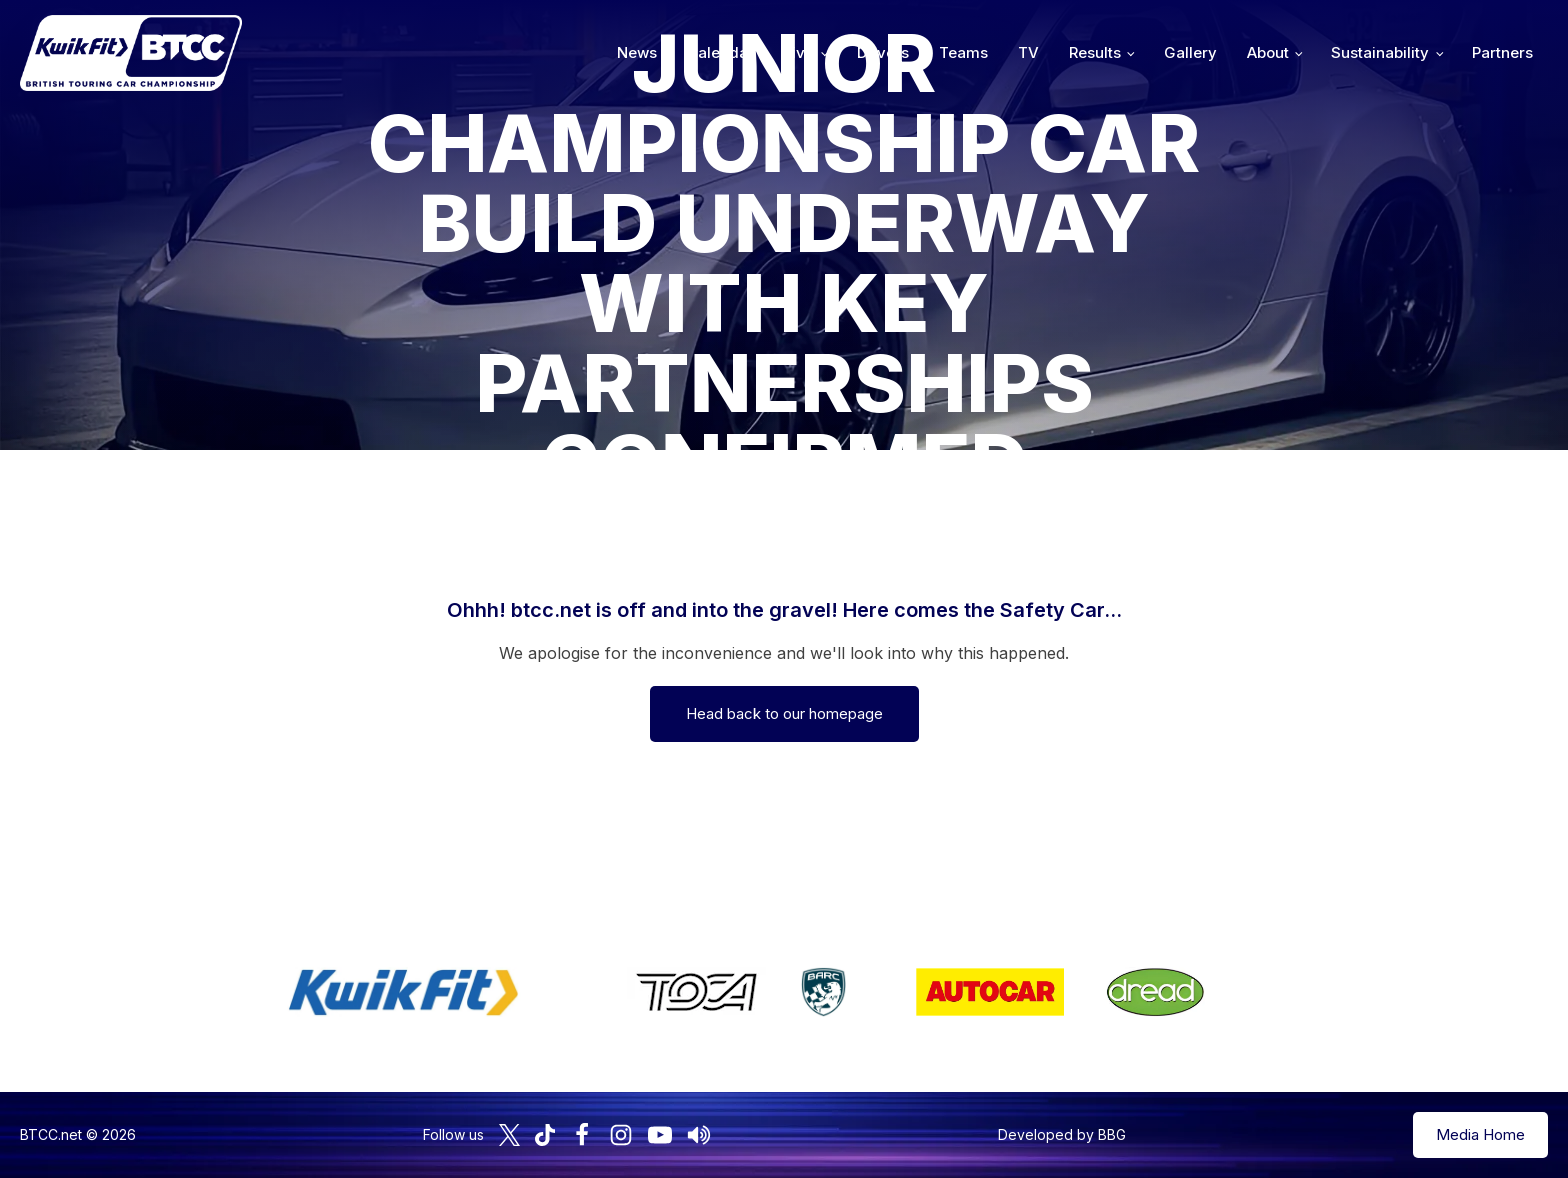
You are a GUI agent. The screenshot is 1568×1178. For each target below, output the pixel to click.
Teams (963, 52)
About (1268, 52)
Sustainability (1380, 52)
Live (799, 52)
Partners (1502, 52)
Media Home (1480, 1134)
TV (1028, 52)
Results (1095, 52)
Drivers (883, 52)
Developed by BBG (1062, 1134)
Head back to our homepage (784, 713)
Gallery (1190, 52)
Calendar (720, 52)
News (637, 52)
